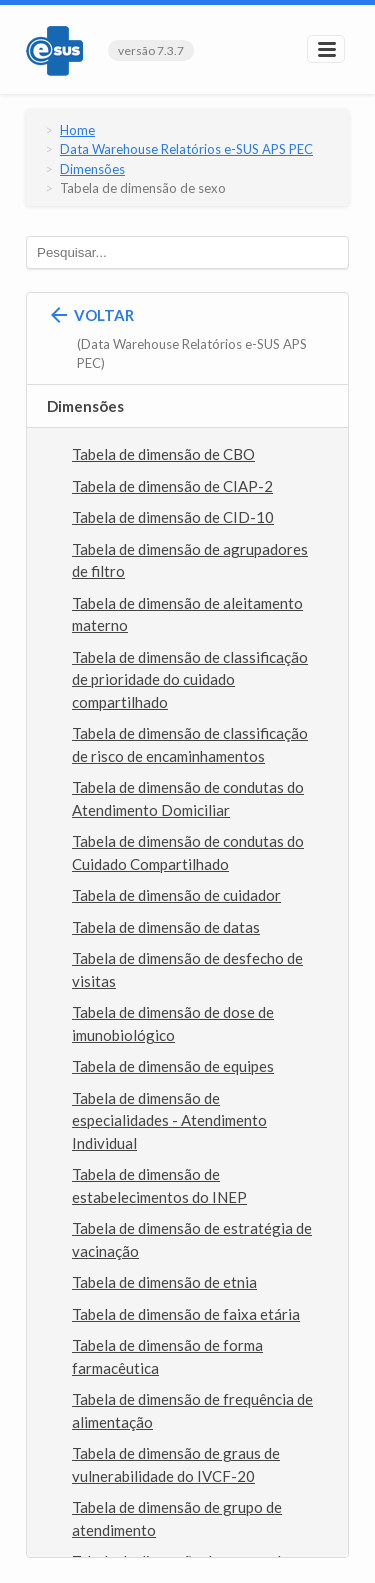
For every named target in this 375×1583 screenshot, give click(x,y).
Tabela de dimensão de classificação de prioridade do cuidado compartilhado (190, 679)
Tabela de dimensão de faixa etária (186, 1314)
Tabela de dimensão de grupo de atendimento (177, 1518)
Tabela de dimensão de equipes (173, 1066)
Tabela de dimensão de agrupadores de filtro (190, 560)
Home (77, 130)
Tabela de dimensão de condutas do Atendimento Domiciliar (188, 798)
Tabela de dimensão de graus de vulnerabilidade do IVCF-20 (176, 1464)
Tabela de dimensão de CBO (163, 454)
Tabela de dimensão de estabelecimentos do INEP (159, 1185)
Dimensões (92, 169)
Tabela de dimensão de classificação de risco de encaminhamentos (190, 744)
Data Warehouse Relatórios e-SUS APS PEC (186, 149)
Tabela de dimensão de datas (166, 927)
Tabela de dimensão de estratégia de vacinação (192, 1239)
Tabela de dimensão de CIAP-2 (172, 486)
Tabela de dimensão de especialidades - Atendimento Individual (169, 1120)
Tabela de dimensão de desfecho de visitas (187, 969)
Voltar (187, 338)
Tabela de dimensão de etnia (164, 1282)
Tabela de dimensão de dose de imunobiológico (173, 1023)
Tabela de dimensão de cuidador (176, 895)
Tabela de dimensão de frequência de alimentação (192, 1410)
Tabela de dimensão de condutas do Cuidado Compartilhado (188, 852)
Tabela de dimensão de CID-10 (173, 517)
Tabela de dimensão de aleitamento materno (187, 614)
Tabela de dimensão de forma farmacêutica (167, 1356)
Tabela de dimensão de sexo (143, 188)
